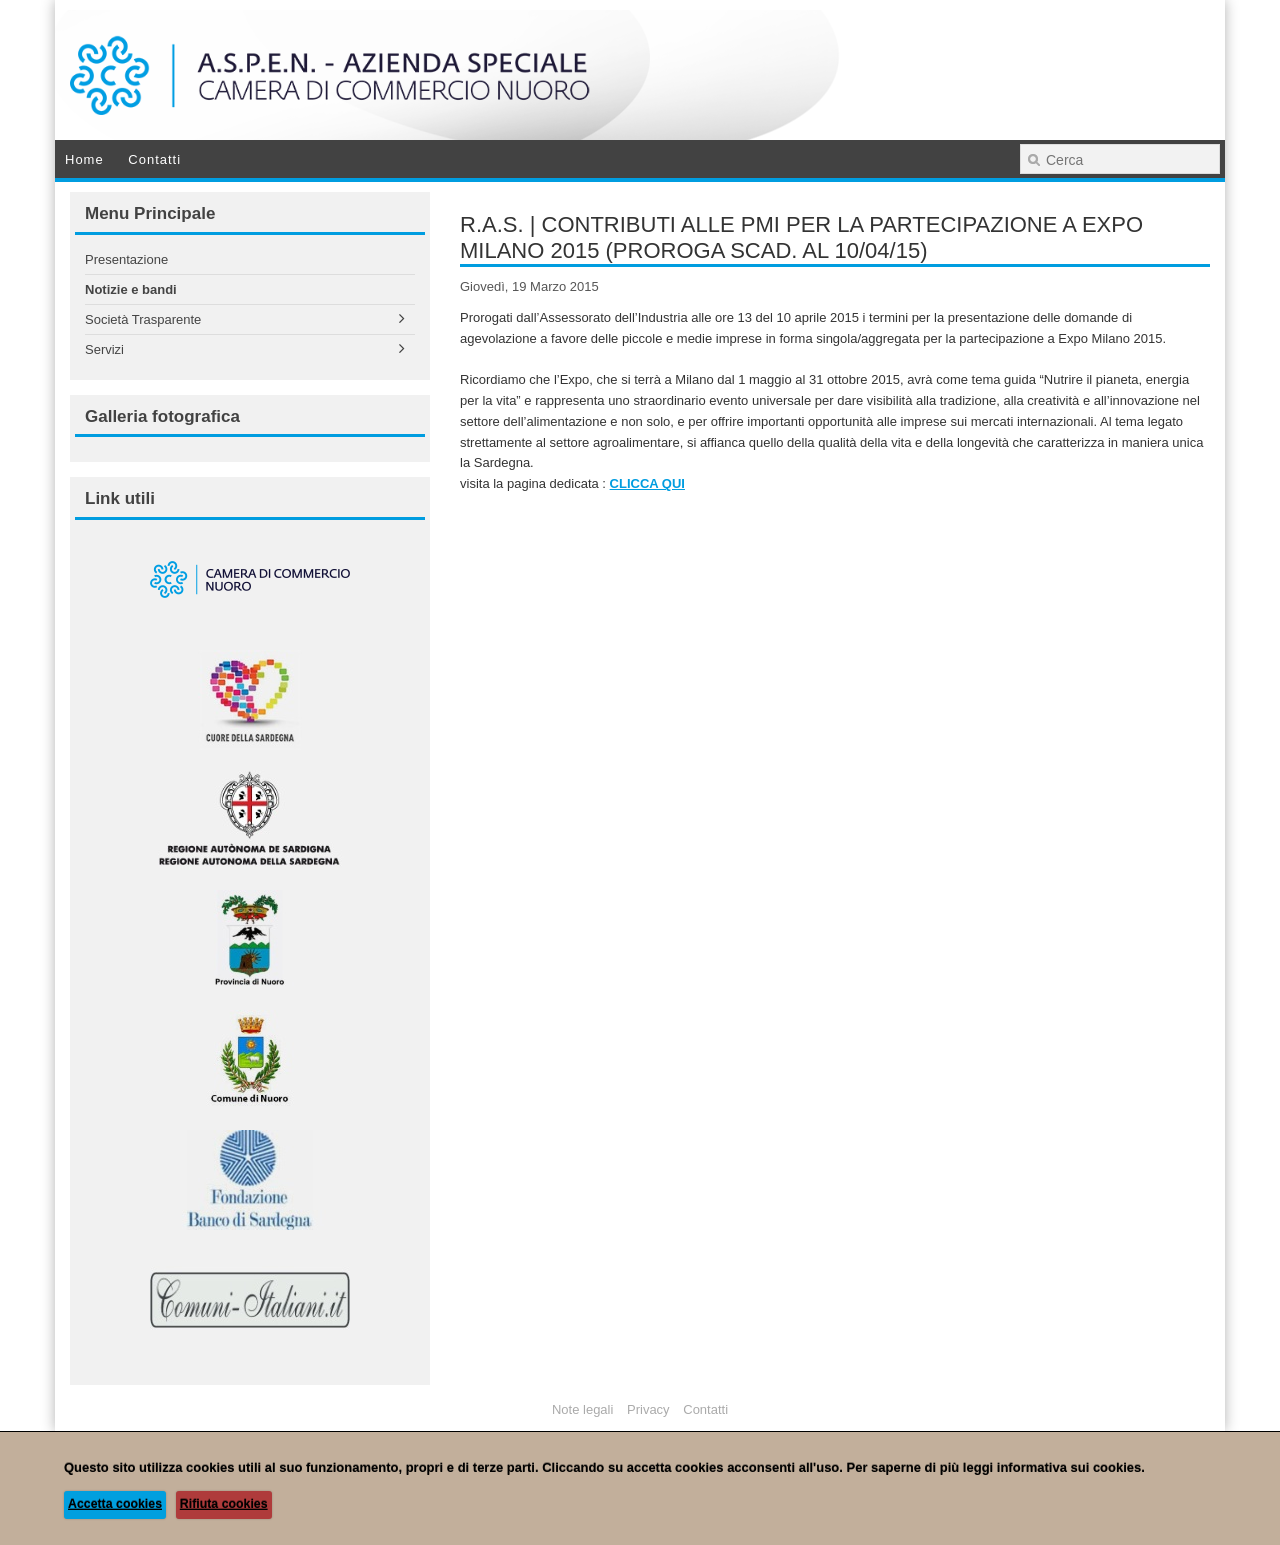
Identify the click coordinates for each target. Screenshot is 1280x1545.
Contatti (154, 159)
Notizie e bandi (131, 289)
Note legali (582, 1409)
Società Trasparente (143, 319)
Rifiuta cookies (224, 1504)
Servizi (104, 349)
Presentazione (126, 259)
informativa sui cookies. (1071, 1467)
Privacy (648, 1409)
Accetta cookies (115, 1504)
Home (84, 159)
